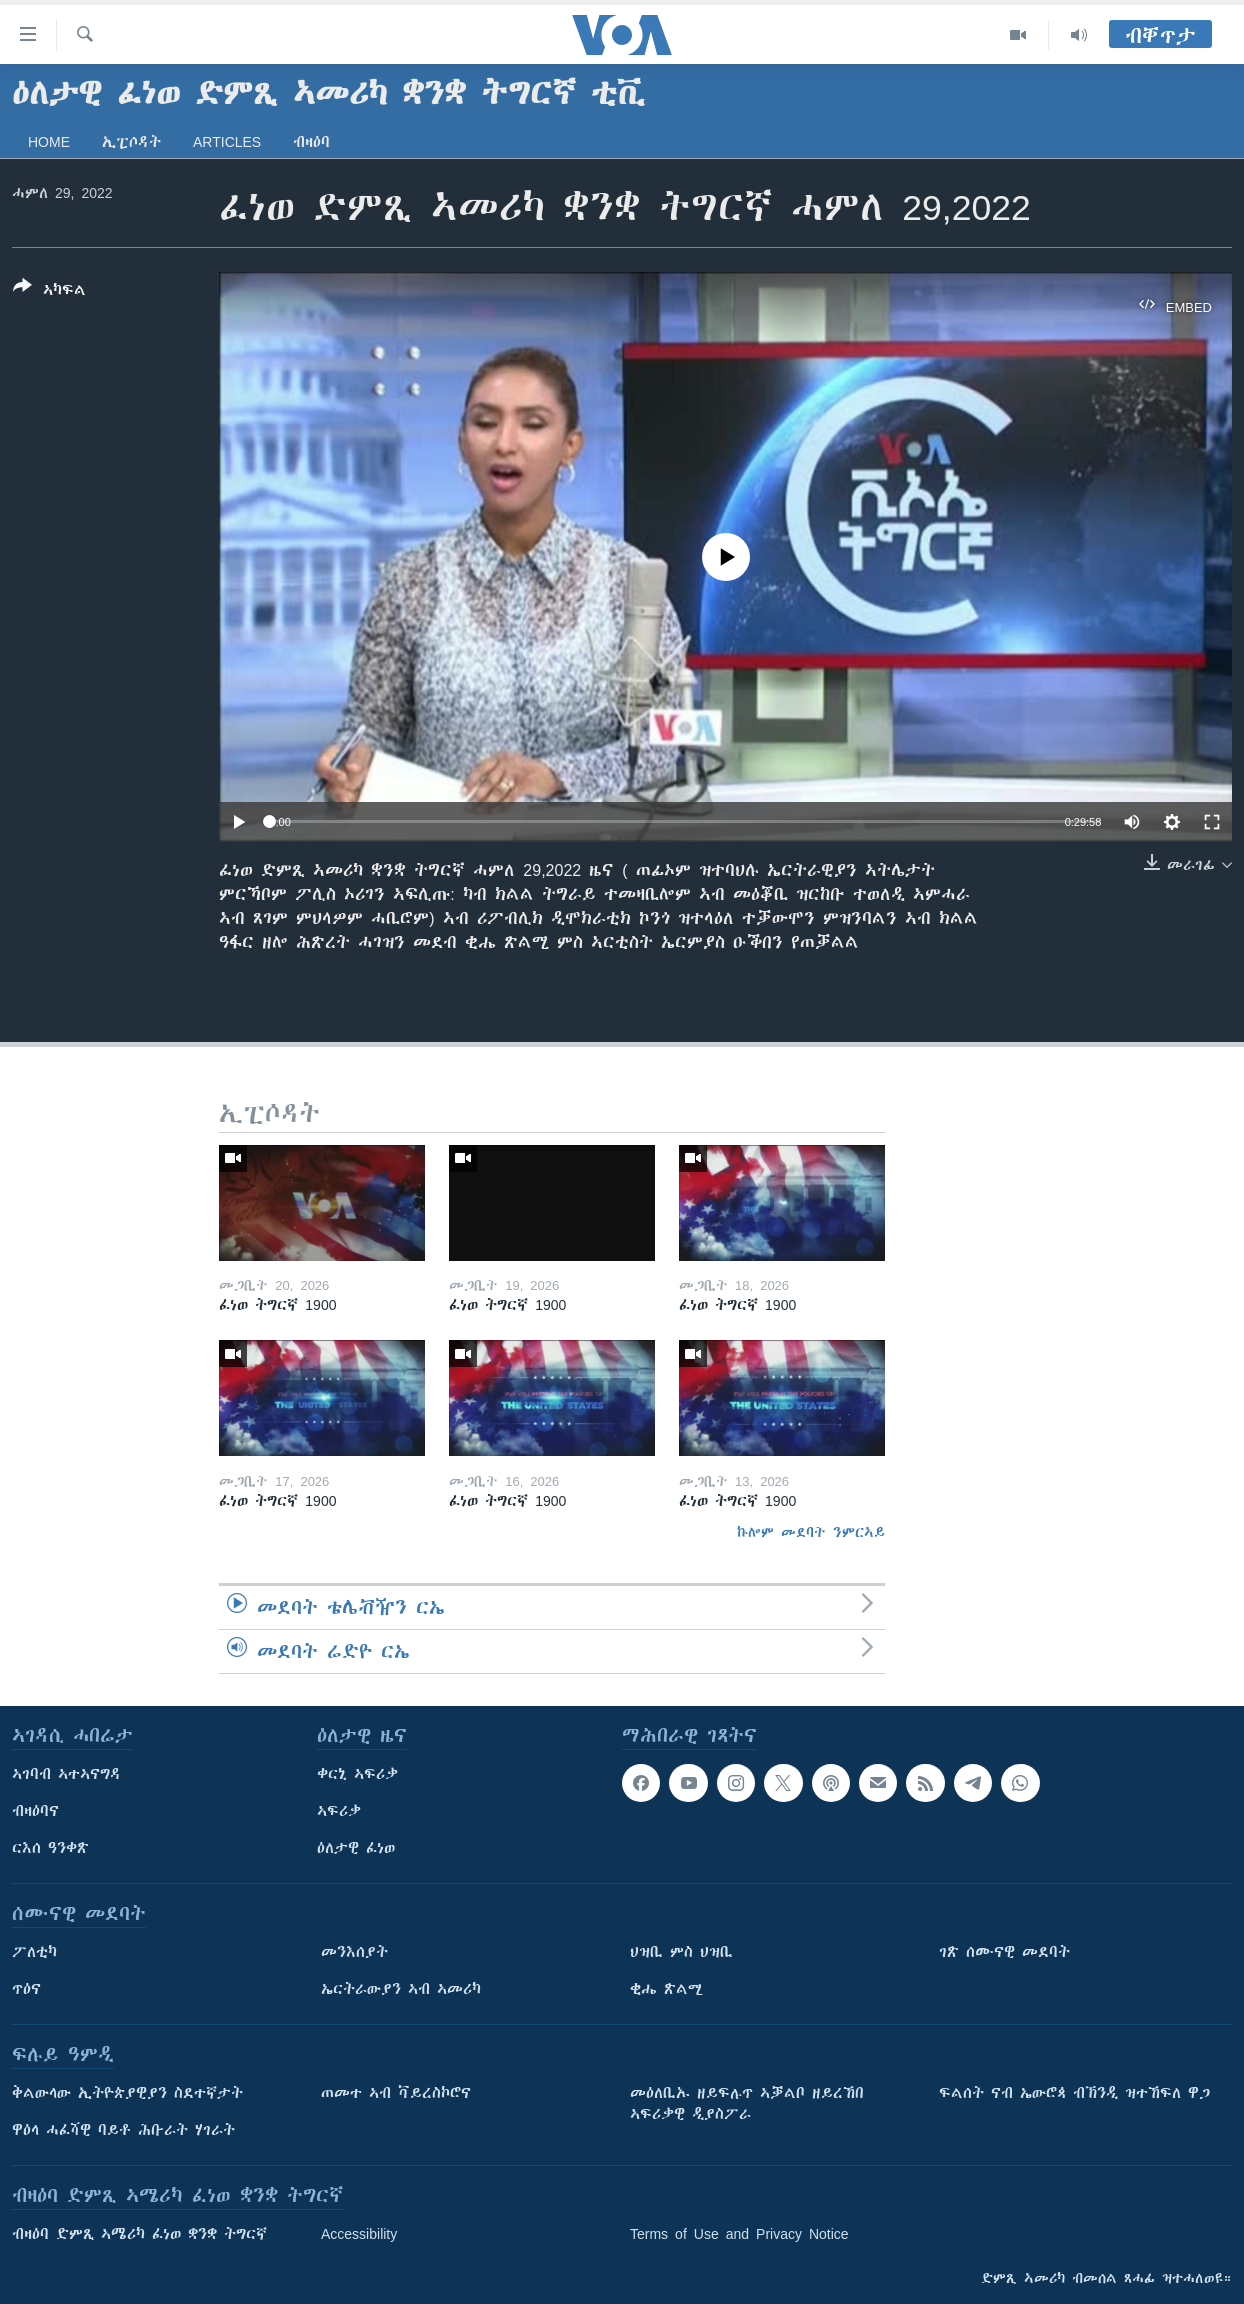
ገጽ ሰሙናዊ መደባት (1004, 1952)
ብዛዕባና (35, 1811)
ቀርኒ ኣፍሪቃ (357, 1774)
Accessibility (359, 2234)
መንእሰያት (354, 1952)
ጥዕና (26, 1989)
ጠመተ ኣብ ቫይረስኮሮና (396, 2093)
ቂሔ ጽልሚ (666, 1989)
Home (49, 142)
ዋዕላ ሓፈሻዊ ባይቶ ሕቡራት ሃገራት (123, 2130)
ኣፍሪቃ (339, 1811)
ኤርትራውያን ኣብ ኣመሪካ (401, 1989)
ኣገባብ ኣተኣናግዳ (66, 1774)
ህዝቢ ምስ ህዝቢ (681, 1952)
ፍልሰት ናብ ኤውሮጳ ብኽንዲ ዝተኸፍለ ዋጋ (1074, 2093)
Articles (227, 142)
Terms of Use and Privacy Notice (739, 2234)
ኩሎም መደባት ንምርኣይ (811, 1532)
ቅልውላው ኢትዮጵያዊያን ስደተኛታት (127, 2093)
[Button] (49, 292)
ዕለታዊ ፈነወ (356, 1848)
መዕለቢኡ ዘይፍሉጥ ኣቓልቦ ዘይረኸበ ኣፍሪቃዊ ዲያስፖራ (747, 2103)
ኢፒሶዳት (131, 142)
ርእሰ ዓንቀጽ (50, 1848)
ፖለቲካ (34, 1952)
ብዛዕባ (311, 142)
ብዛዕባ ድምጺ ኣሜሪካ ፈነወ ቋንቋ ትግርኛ (139, 2234)
